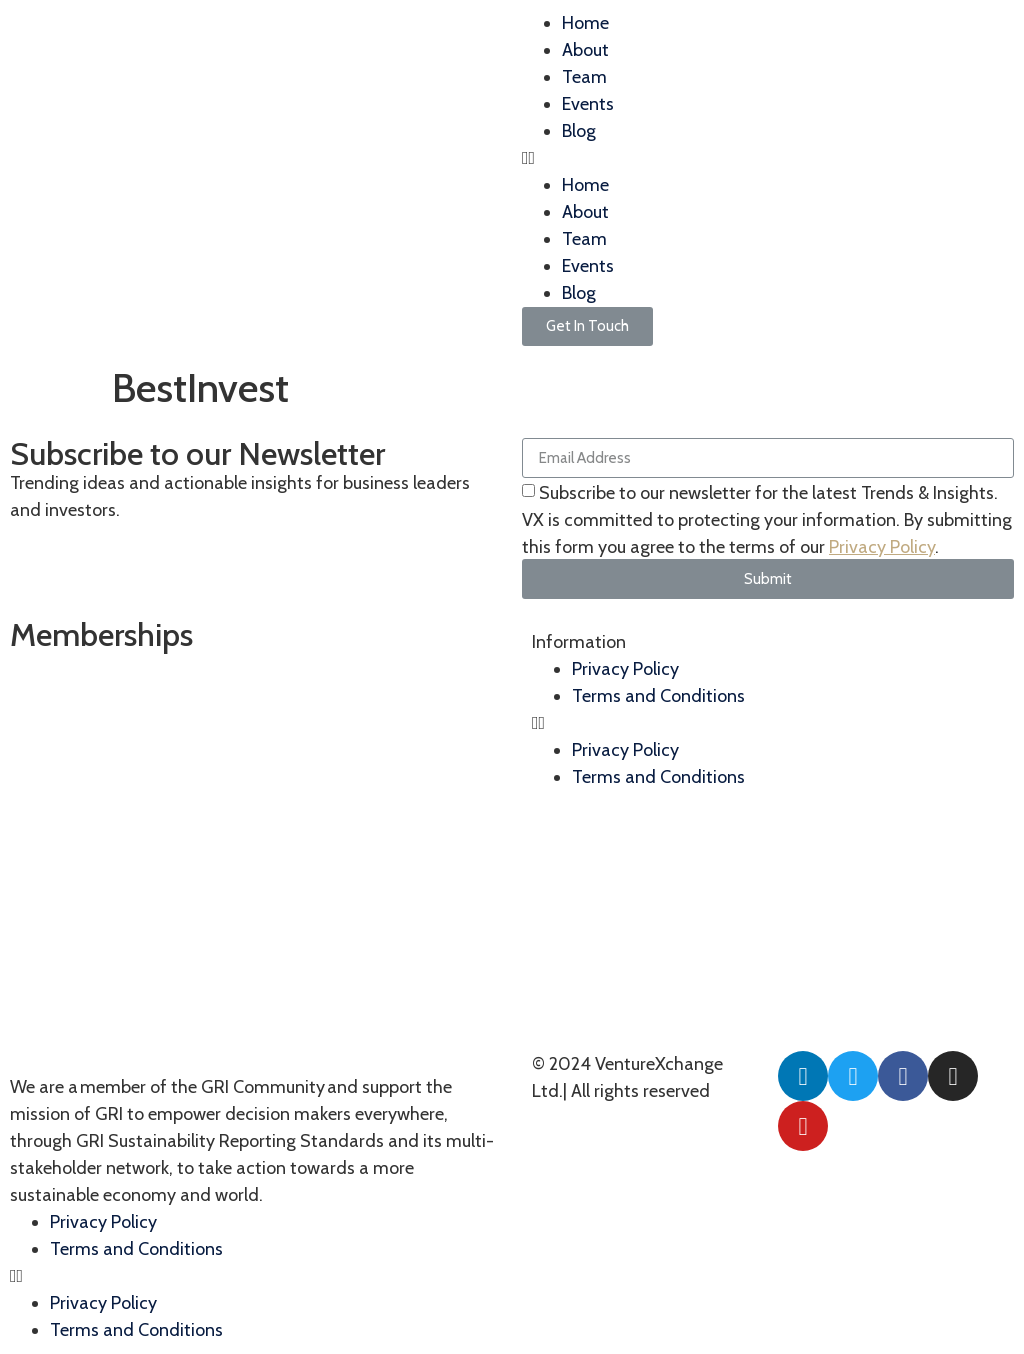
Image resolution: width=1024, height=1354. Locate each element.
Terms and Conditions (136, 1249)
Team (584, 77)
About (585, 50)
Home (585, 23)
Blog (579, 131)
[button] (768, 158)
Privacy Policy (882, 547)
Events (588, 104)
